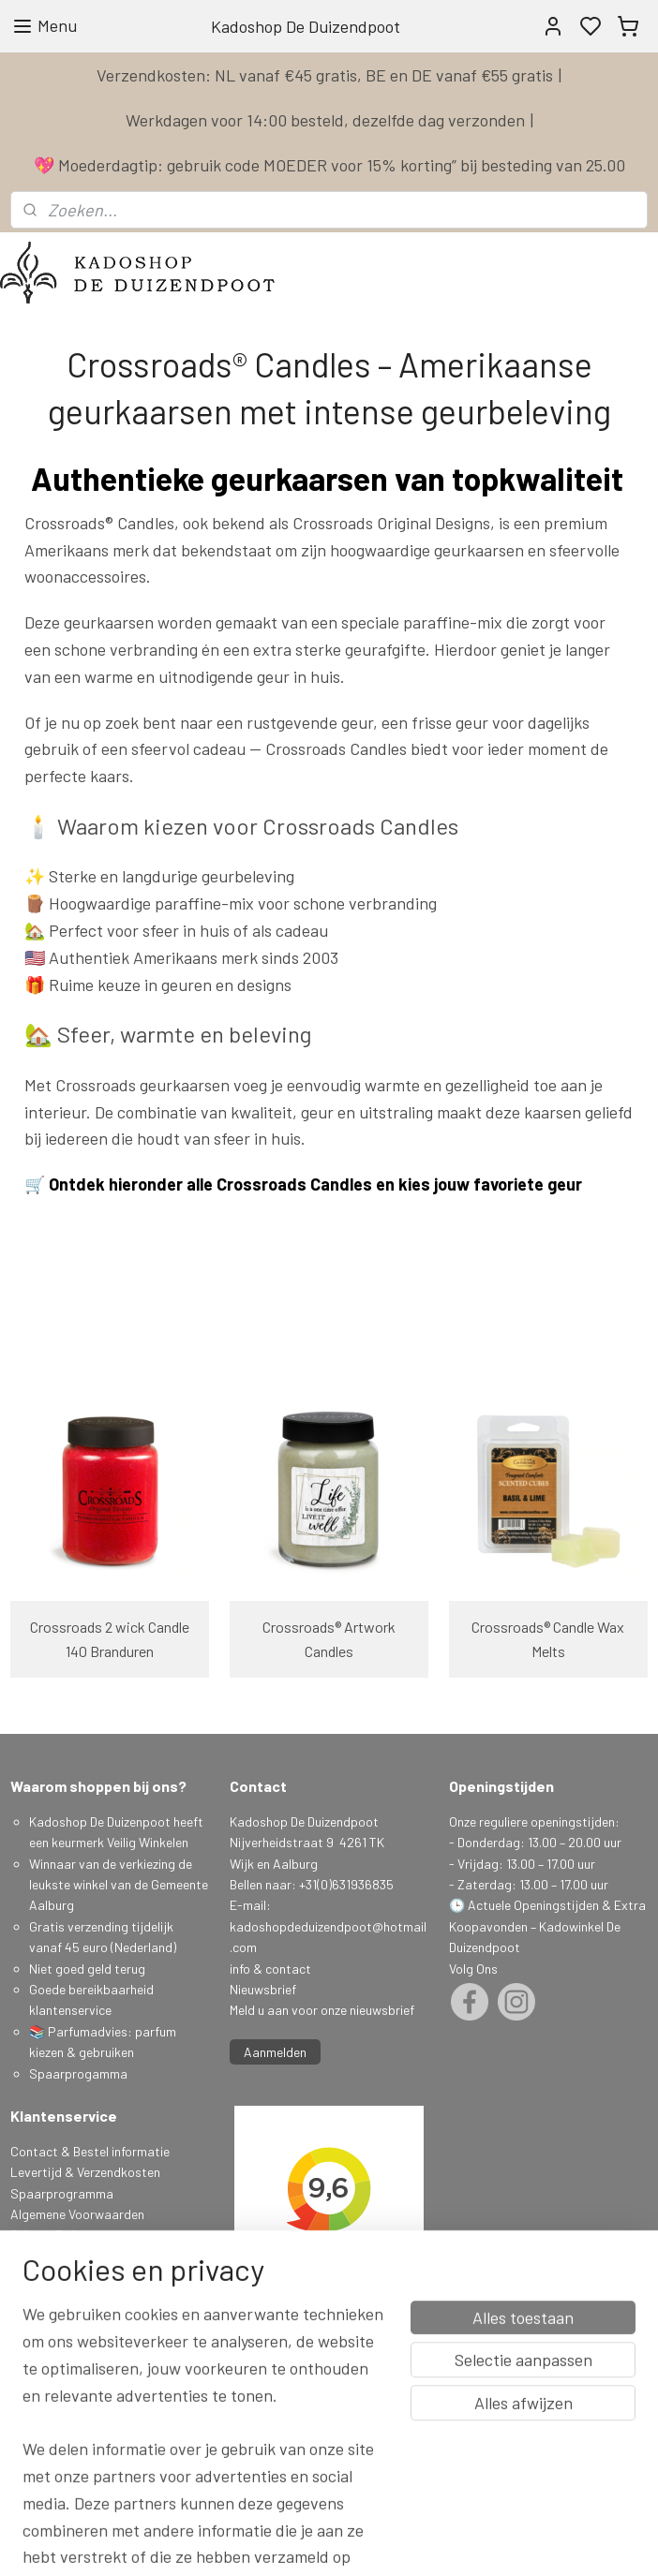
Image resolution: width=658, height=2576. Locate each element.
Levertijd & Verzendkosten (85, 2172)
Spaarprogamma (79, 2073)
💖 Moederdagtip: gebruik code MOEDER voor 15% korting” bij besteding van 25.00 (329, 165)
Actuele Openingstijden (533, 1905)
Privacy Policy (49, 2235)
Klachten (35, 2256)
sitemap (420, 2542)
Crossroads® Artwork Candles (329, 1639)
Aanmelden (275, 2052)
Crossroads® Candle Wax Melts (547, 1639)
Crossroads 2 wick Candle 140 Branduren (109, 1639)
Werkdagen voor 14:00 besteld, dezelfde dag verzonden (325, 120)
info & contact (270, 1968)
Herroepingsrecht (60, 2277)
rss (449, 2542)
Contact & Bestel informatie (90, 2151)
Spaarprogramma (61, 2193)
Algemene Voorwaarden (77, 2214)
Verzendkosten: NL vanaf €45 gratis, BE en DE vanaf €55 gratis (325, 75)
